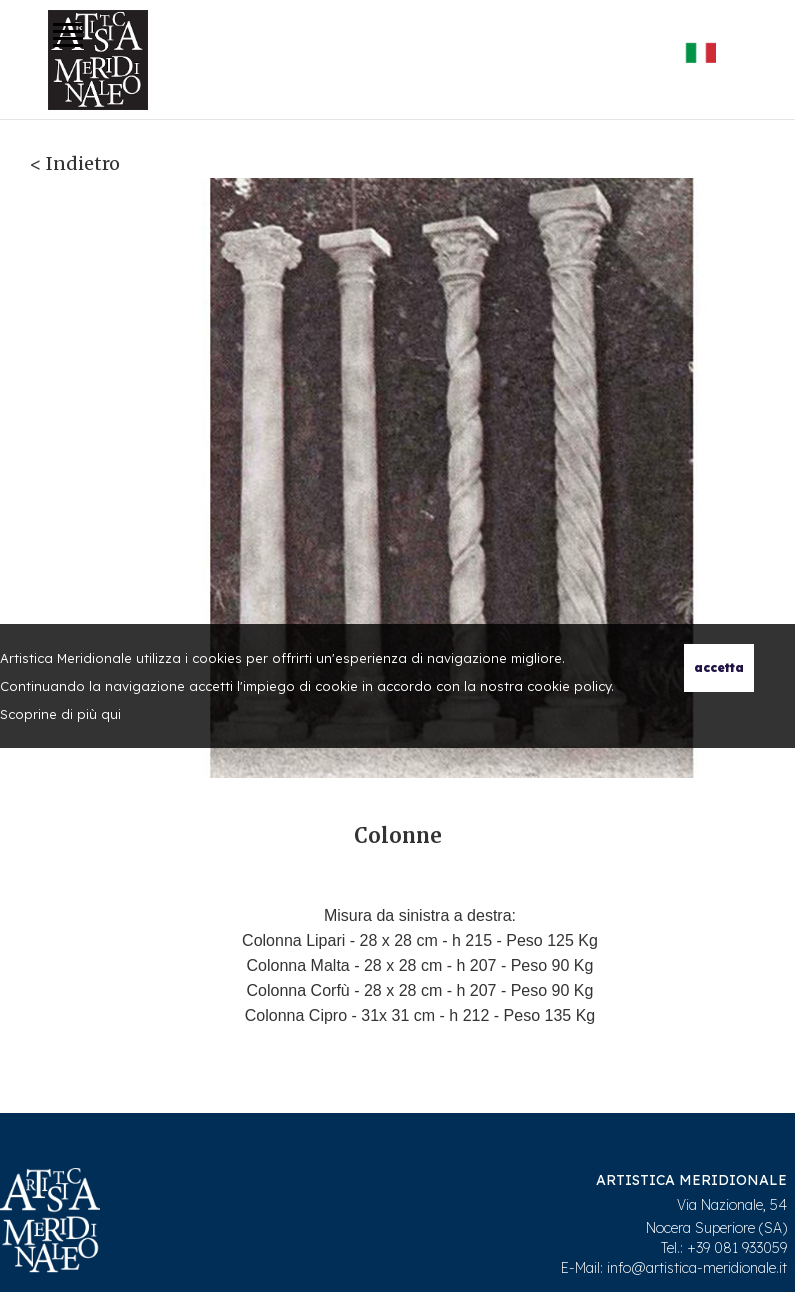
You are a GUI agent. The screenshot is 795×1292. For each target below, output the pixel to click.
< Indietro (75, 163)
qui (111, 714)
